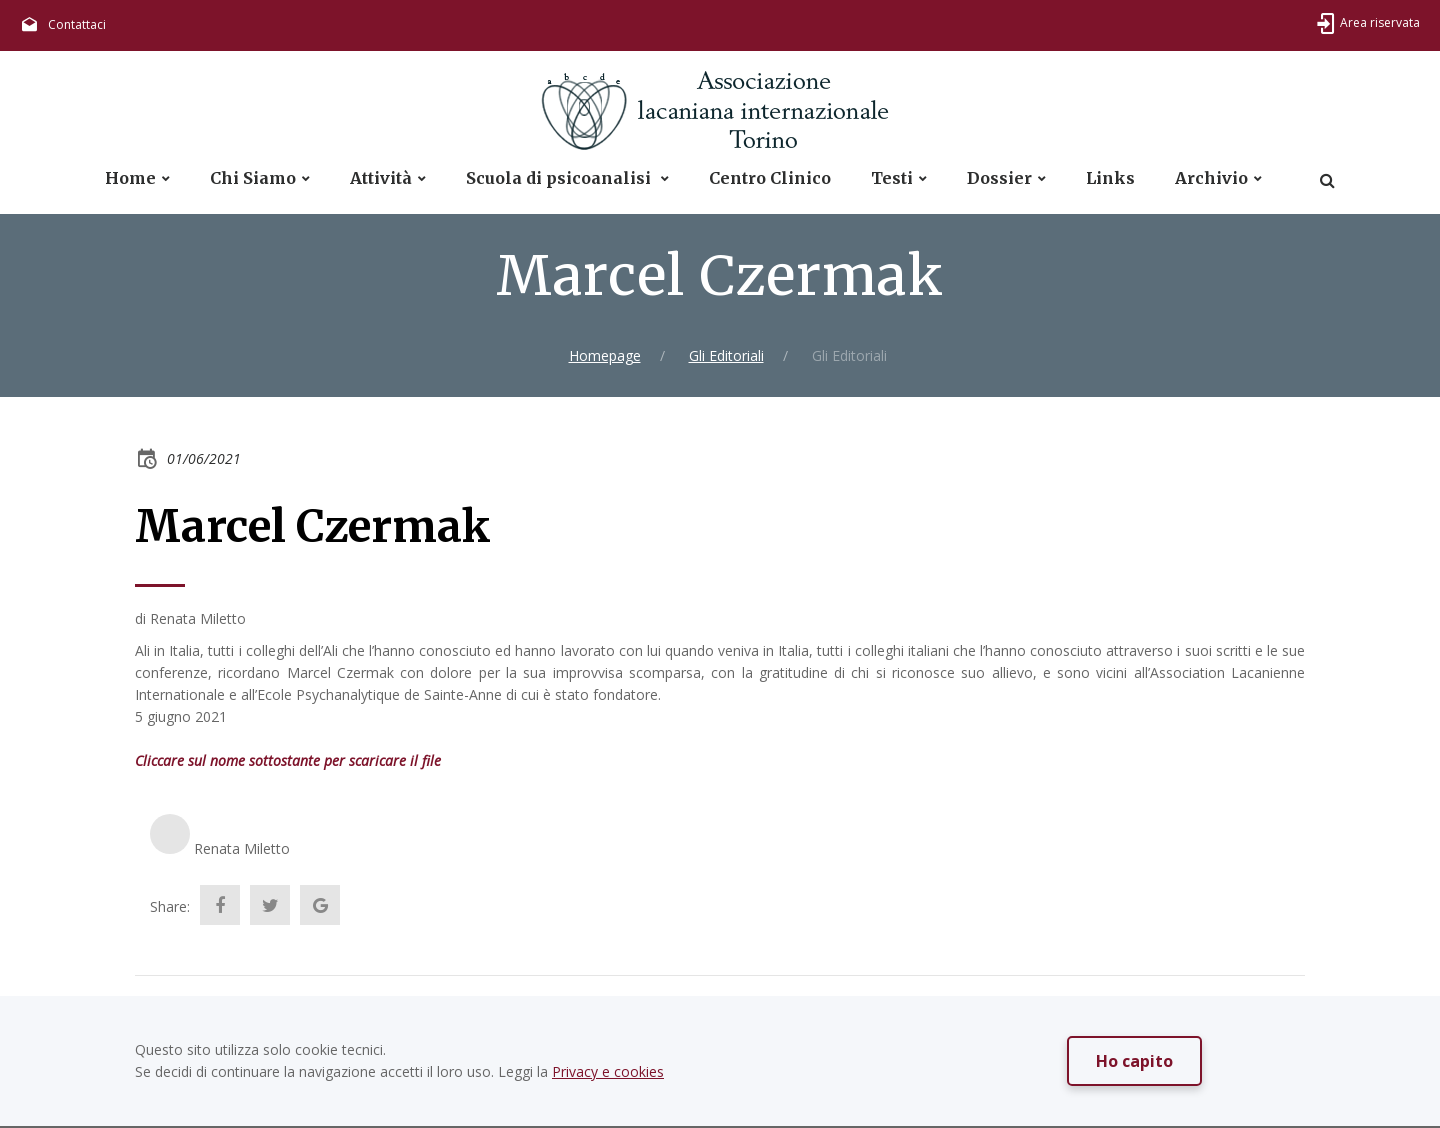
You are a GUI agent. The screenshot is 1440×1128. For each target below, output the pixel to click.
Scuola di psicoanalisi (560, 178)
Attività (381, 178)
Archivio (1211, 178)
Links (1110, 178)
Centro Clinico (770, 178)
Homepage (605, 355)
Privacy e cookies (608, 1071)
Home (130, 178)
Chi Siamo (253, 178)
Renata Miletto (242, 848)
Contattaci (77, 24)
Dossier (999, 178)
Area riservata (1380, 22)
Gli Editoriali (726, 355)
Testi (892, 178)
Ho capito (1134, 1061)
